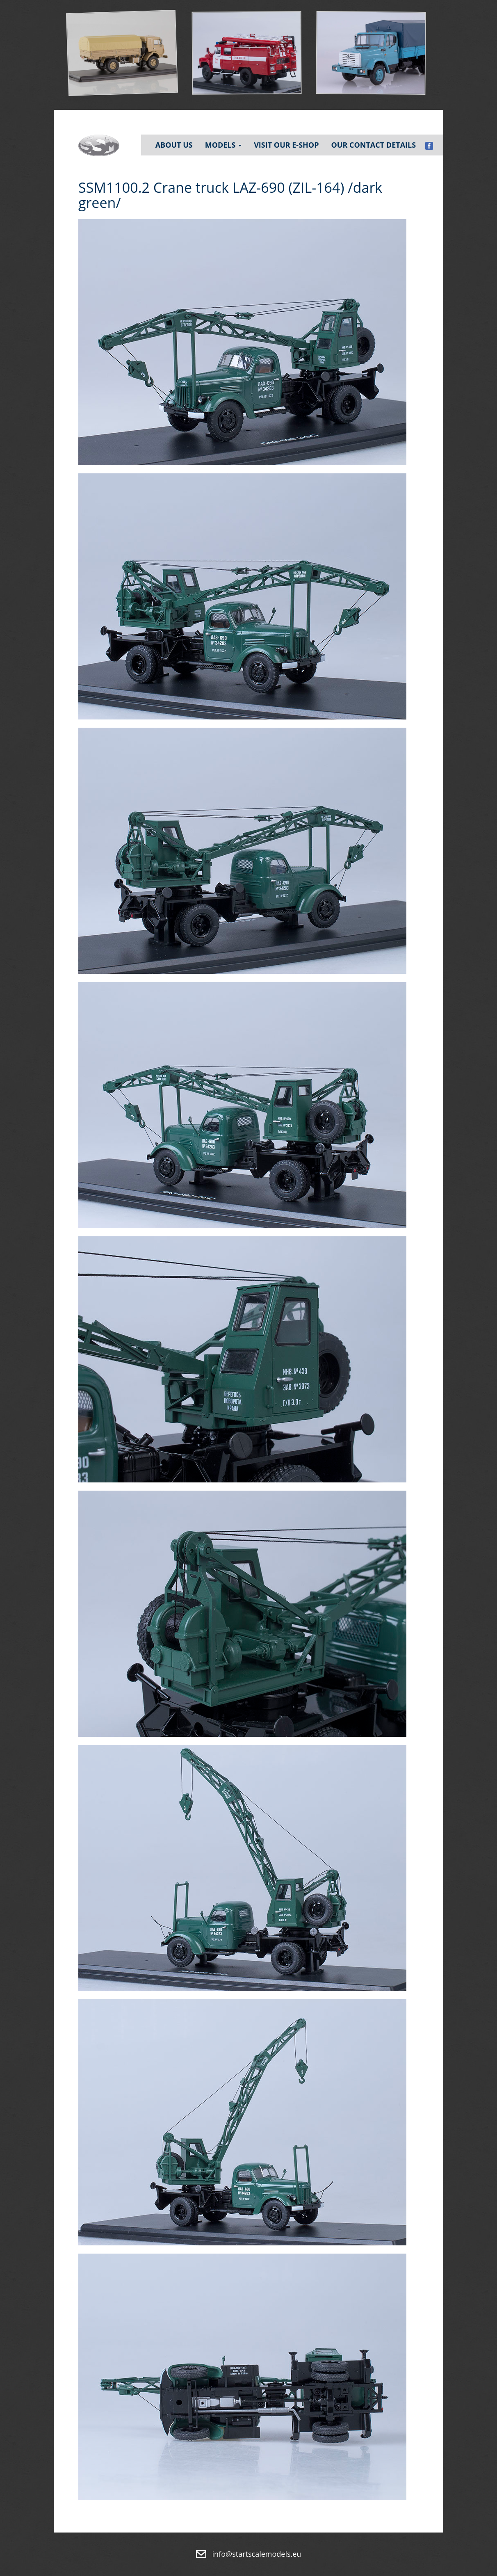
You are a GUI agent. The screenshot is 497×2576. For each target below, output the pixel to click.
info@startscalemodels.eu (256, 2554)
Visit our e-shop (286, 145)
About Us (174, 145)
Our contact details (373, 145)
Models (223, 145)
